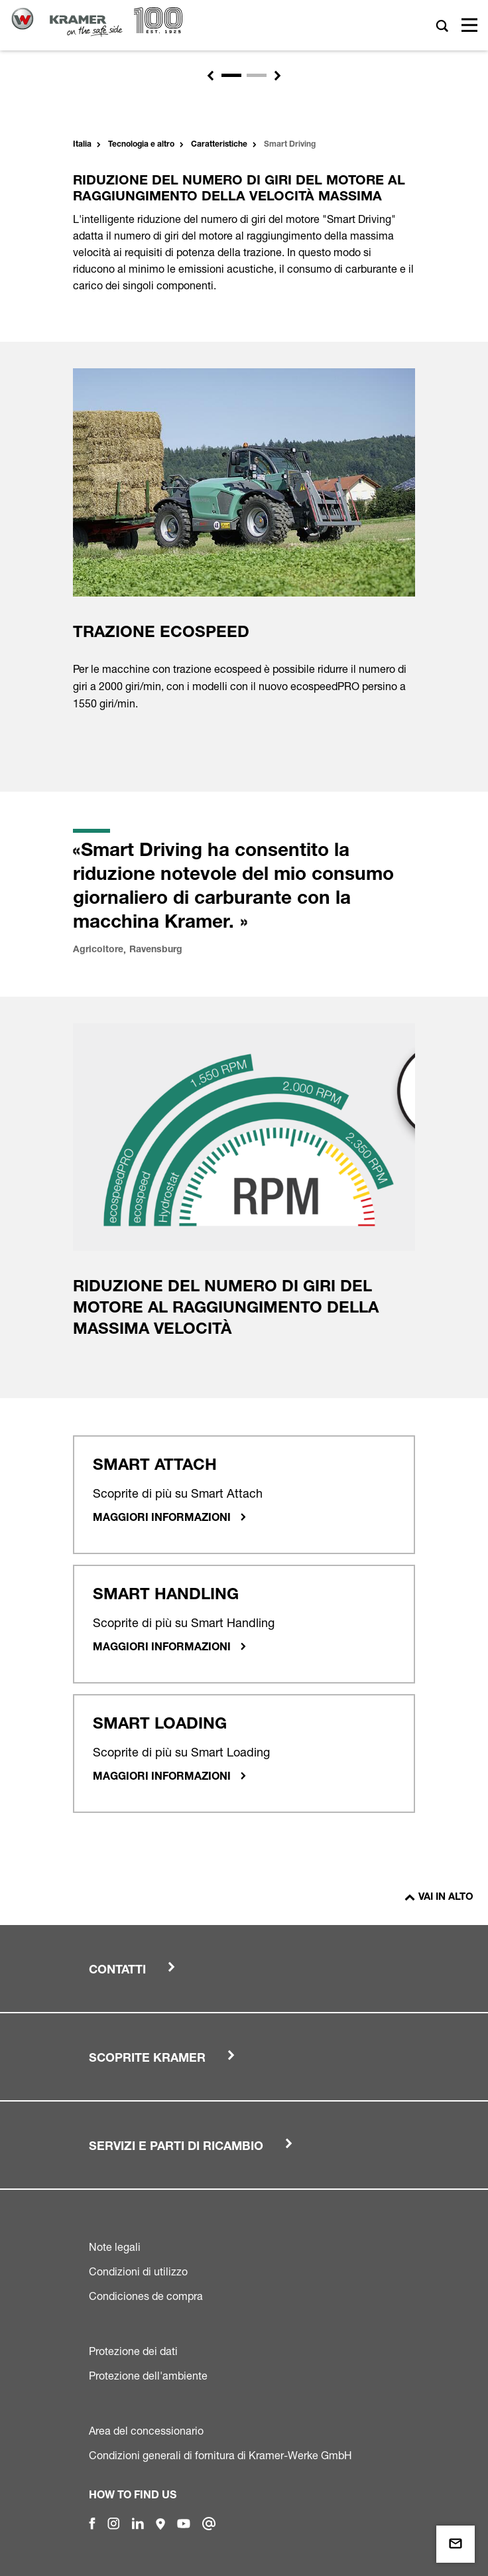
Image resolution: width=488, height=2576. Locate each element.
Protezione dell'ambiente (148, 2375)
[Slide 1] (231, 75)
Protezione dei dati (133, 2351)
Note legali (115, 2247)
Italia (82, 145)
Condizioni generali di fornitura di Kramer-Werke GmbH (220, 2455)
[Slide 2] (257, 75)
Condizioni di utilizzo (138, 2271)
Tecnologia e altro (141, 145)
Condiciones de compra (146, 2296)
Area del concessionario (146, 2430)
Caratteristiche (219, 145)
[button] (210, 75)
